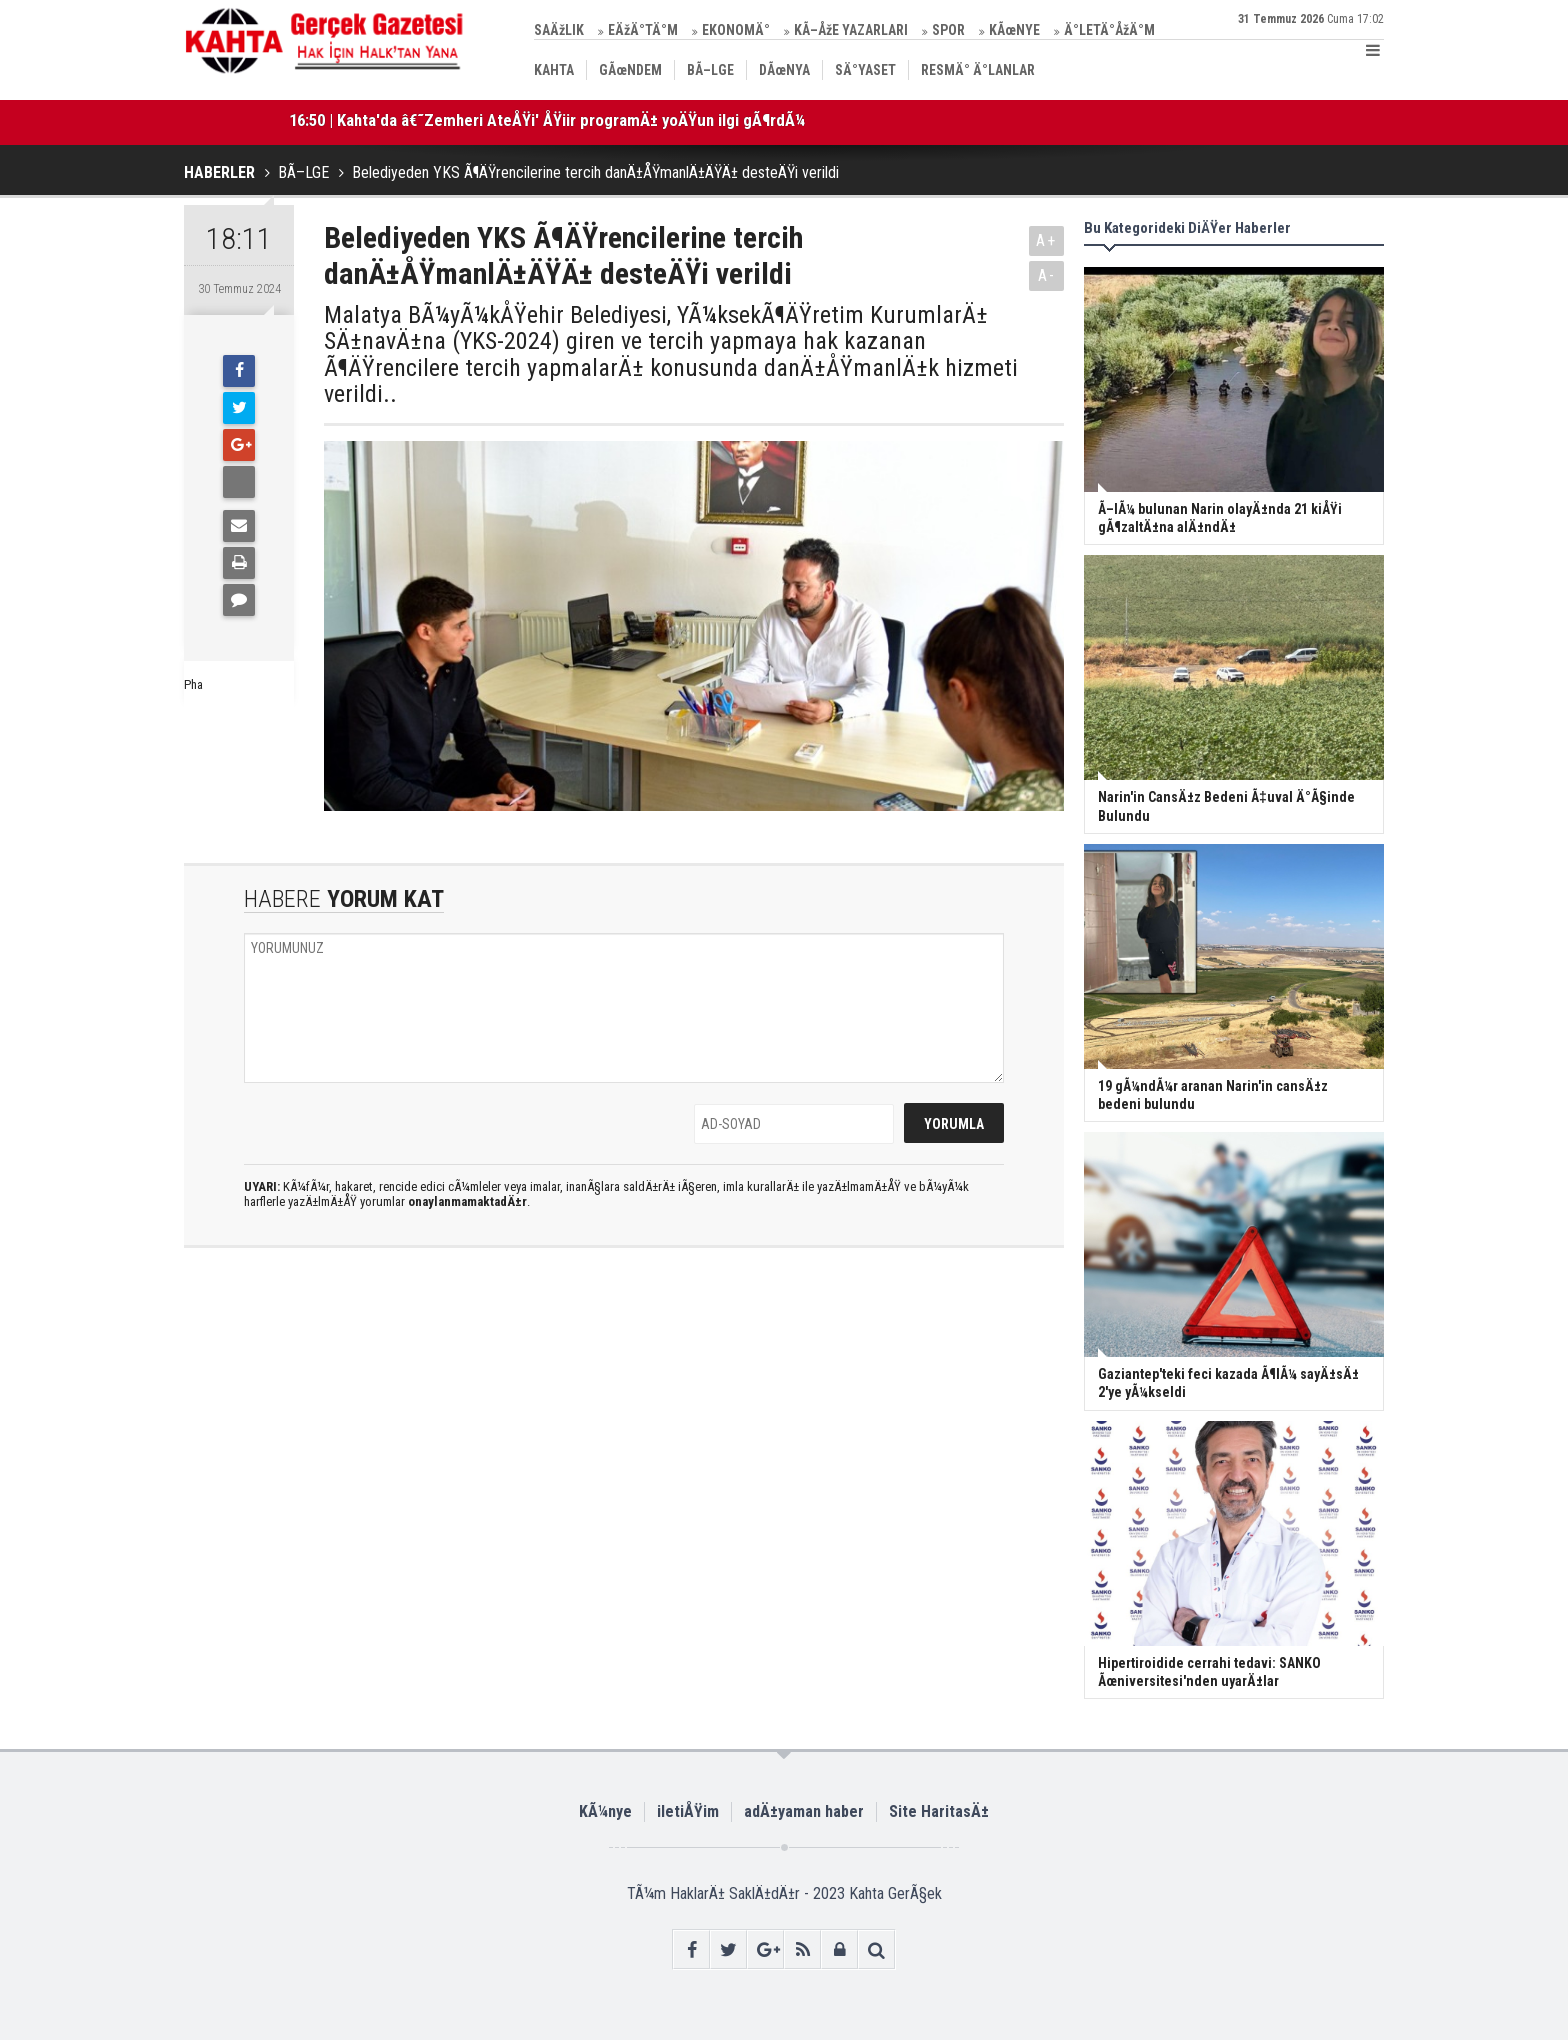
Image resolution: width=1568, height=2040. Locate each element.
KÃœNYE (1014, 30)
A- (1047, 275)
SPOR (948, 30)
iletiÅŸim (688, 1811)
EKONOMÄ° (736, 30)
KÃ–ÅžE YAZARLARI (851, 30)
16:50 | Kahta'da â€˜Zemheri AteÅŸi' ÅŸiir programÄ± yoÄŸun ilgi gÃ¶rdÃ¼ (547, 120)
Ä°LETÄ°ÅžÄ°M (1109, 30)
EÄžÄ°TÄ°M (643, 30)
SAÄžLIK (559, 30)
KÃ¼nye (605, 1811)
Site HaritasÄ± (939, 1811)
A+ (1046, 240)
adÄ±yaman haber (804, 1811)
